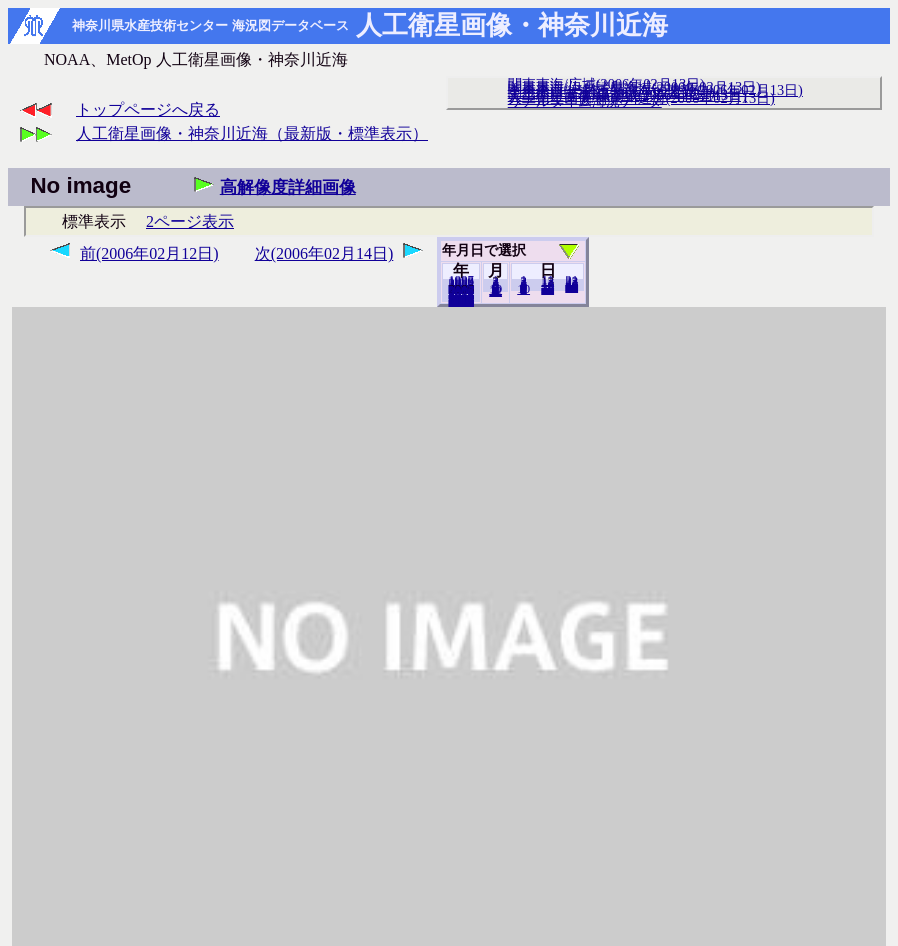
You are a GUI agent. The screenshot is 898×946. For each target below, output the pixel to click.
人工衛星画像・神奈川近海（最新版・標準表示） (252, 133)
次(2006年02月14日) (324, 253)
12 (495, 291)
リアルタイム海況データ (585, 101)
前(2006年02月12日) (149, 253)
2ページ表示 (190, 221)
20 (547, 289)
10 (523, 289)
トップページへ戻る (148, 109)
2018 (461, 301)
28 (571, 287)
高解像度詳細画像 (288, 187)
